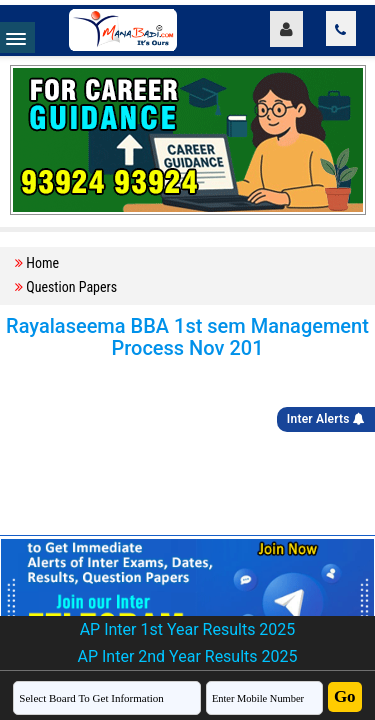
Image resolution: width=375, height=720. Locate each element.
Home (42, 263)
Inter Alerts (326, 419)
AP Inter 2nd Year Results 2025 (187, 656)
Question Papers (71, 287)
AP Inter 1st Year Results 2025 (188, 629)
